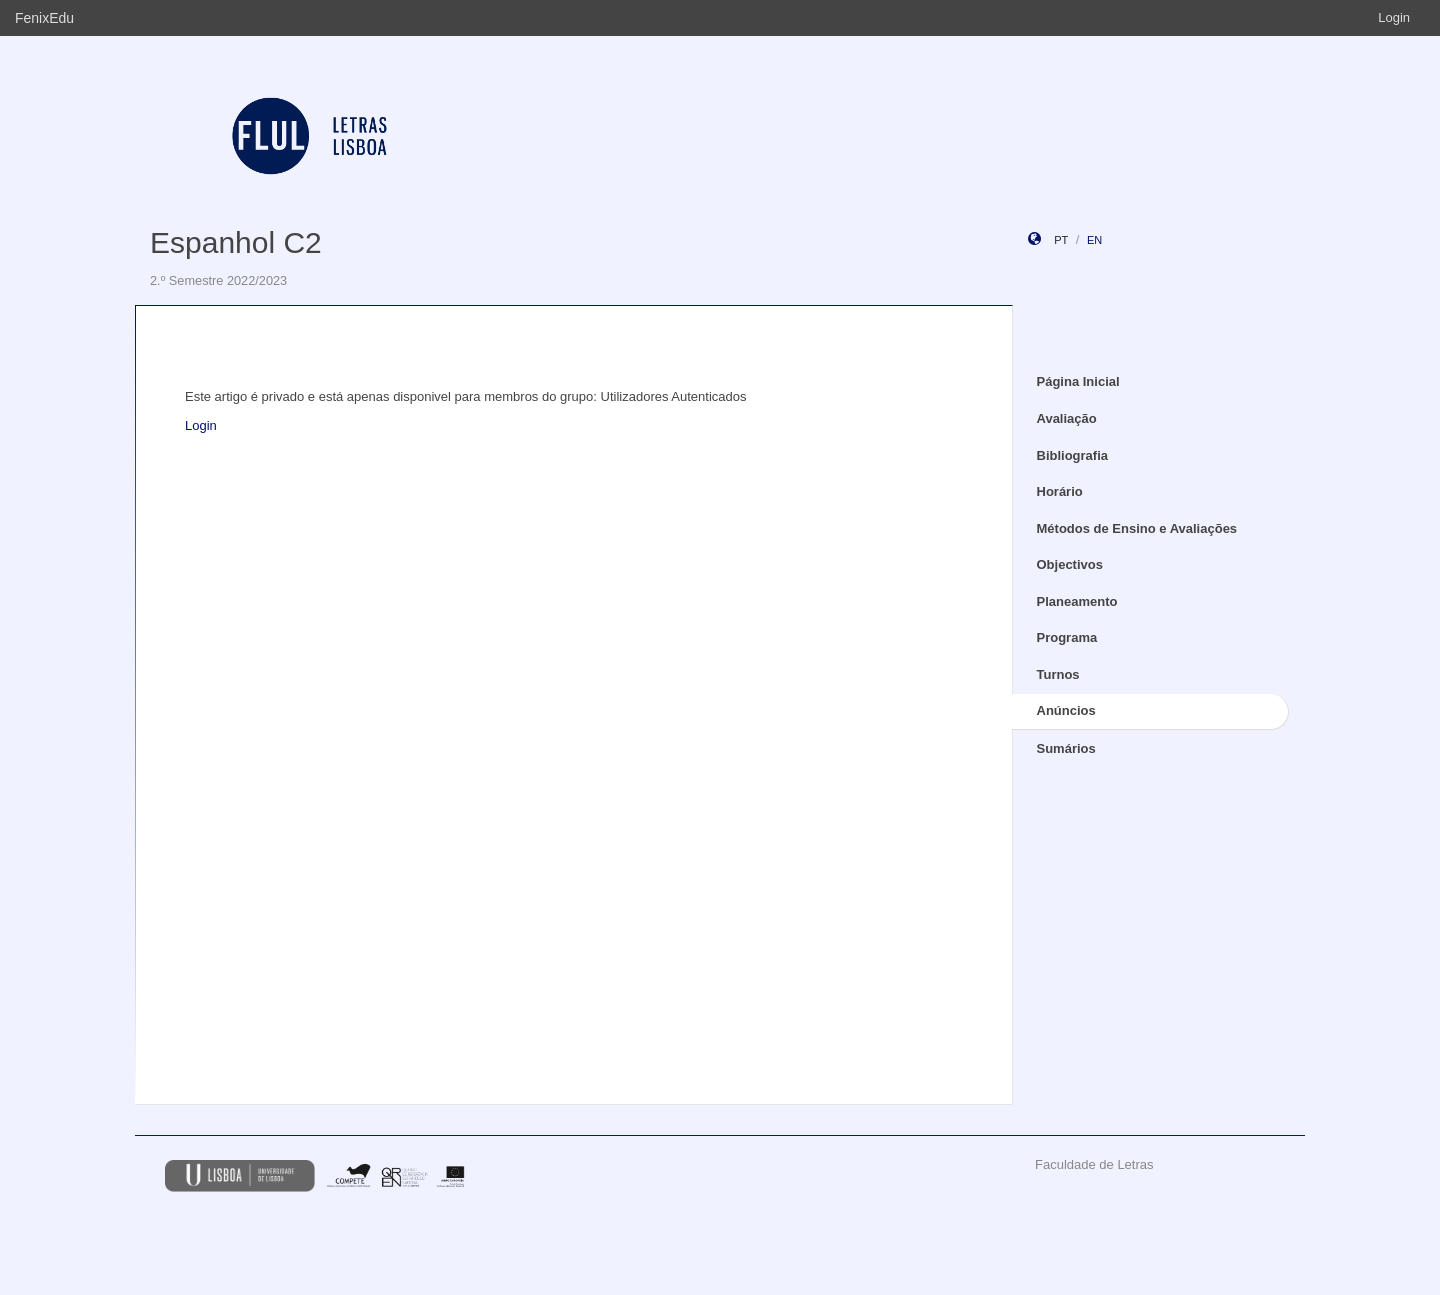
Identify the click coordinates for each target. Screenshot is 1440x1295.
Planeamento (1077, 601)
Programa (1067, 637)
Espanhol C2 (236, 242)
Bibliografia (1073, 455)
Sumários (1066, 748)
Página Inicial (1078, 381)
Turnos (1058, 674)
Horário (1060, 491)
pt (1061, 240)
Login (1394, 17)
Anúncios (1066, 710)
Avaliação (1067, 418)
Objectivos (1070, 564)
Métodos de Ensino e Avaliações (1137, 528)
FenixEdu (44, 18)
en (1094, 240)
